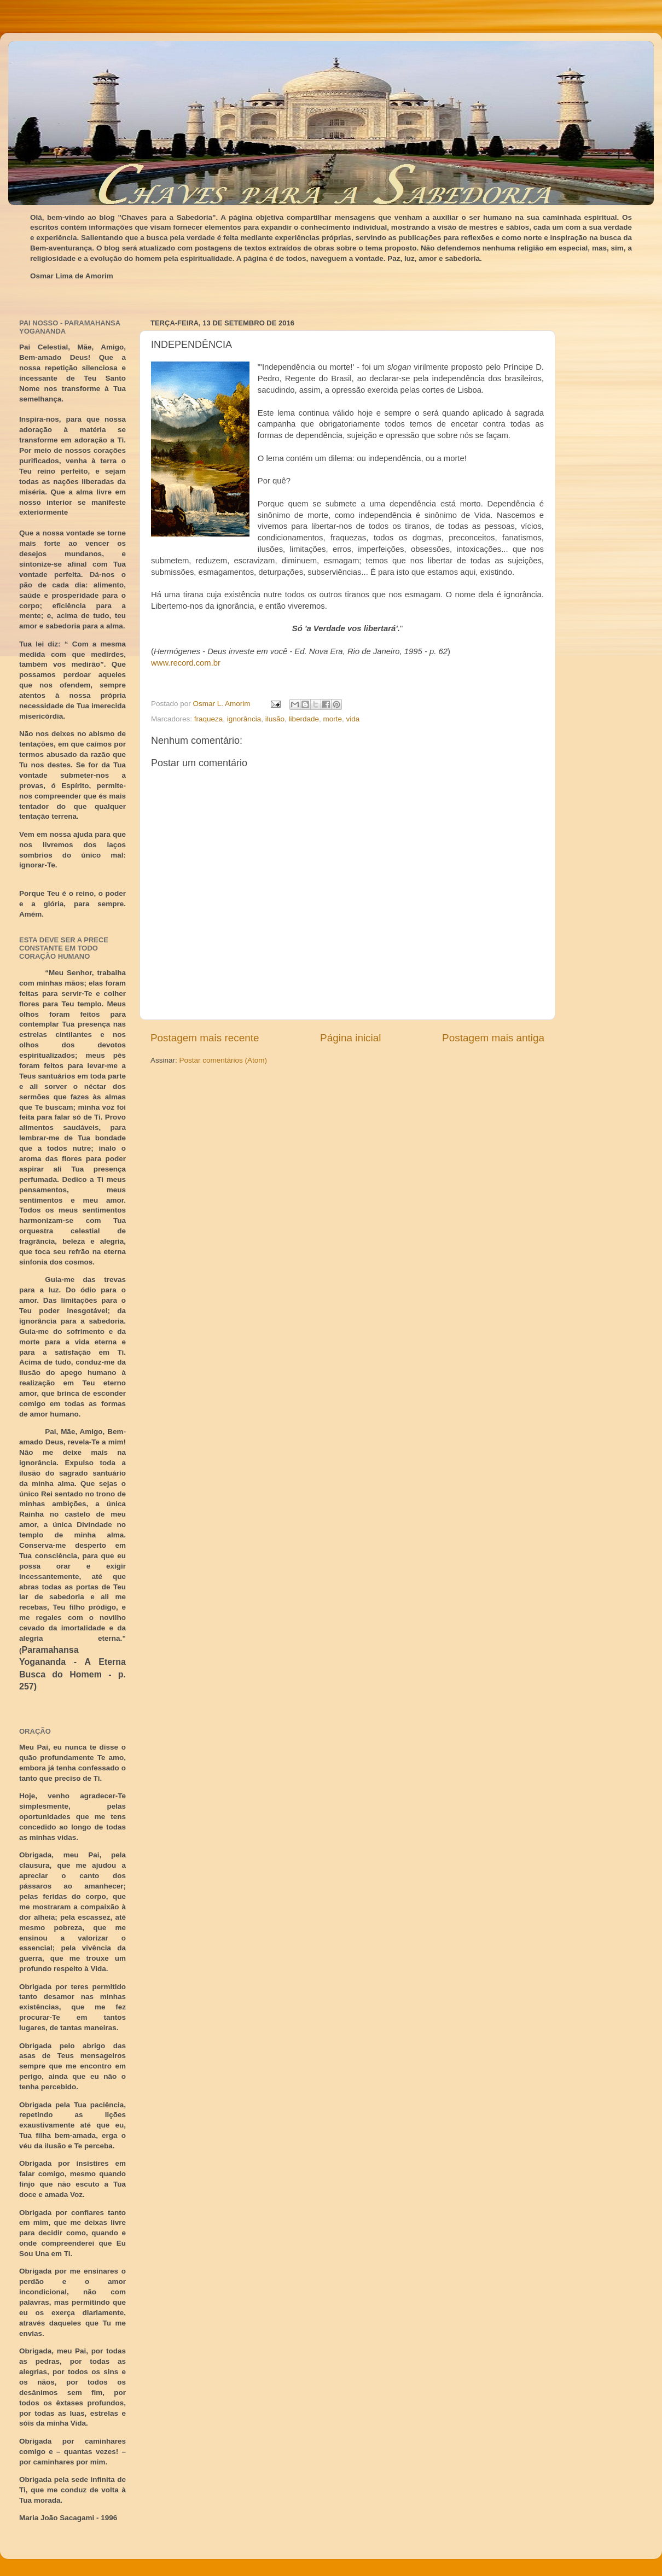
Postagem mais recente (204, 1038)
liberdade (303, 719)
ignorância (244, 719)
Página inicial (350, 1038)
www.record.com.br (185, 662)
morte (332, 719)
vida (353, 719)
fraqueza (208, 719)
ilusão (274, 719)
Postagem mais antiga (493, 1038)
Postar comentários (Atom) (223, 1060)
